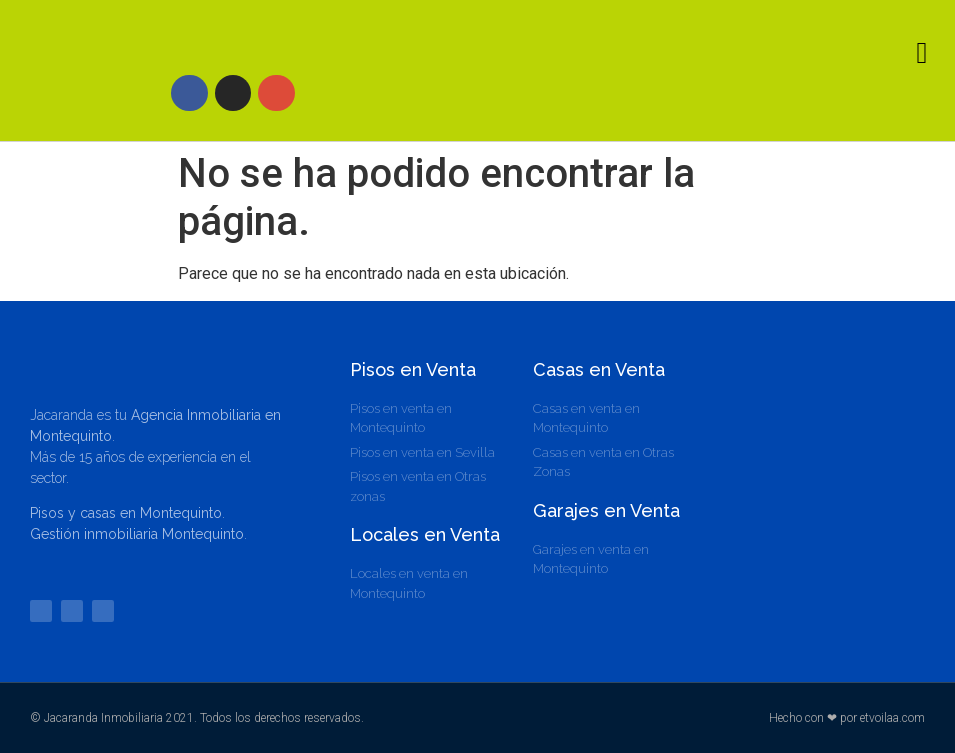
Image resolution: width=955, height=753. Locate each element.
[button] (922, 52)
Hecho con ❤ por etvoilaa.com (847, 718)
